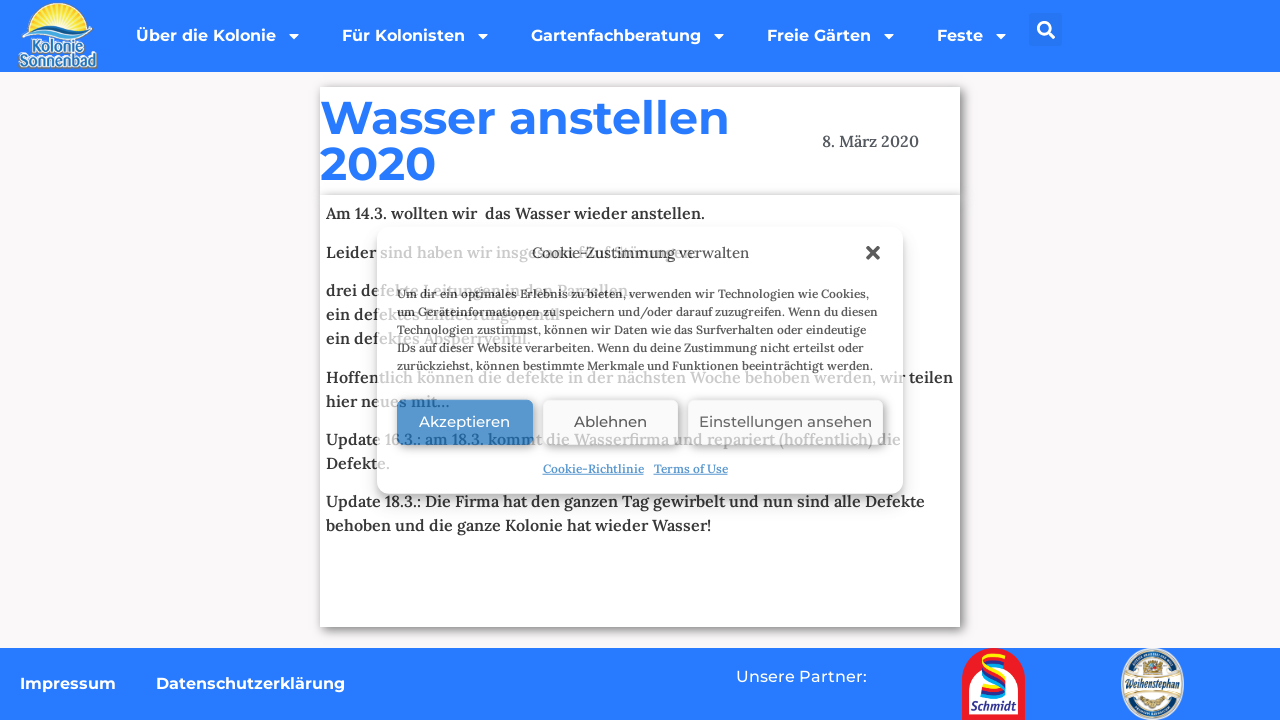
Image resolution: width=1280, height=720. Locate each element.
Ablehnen (610, 421)
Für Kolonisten (416, 36)
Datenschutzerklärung (250, 683)
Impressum (68, 683)
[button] (873, 253)
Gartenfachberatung (629, 36)
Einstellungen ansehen (785, 421)
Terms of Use (691, 467)
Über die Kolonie (219, 36)
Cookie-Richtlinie (593, 467)
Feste (973, 36)
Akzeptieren (464, 421)
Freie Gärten (832, 36)
